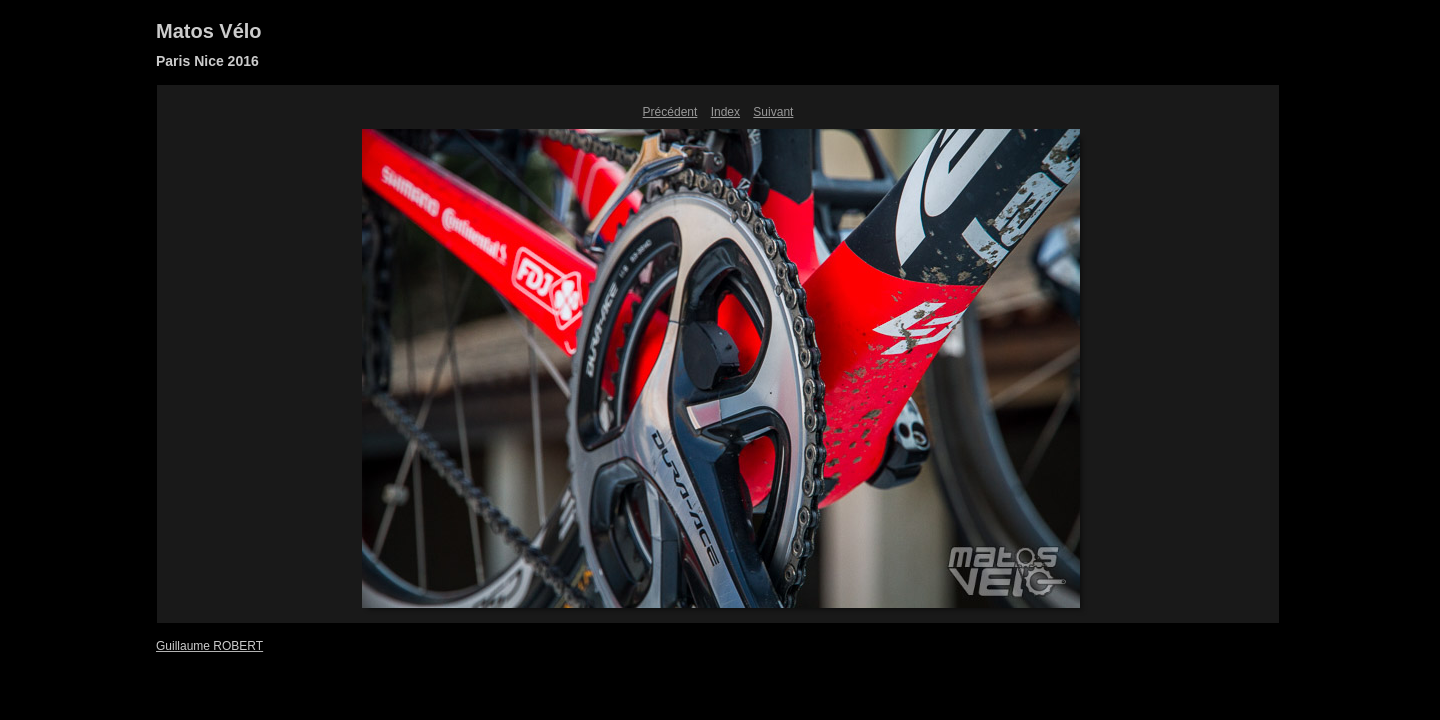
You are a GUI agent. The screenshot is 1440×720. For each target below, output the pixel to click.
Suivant (773, 112)
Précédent (670, 112)
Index (725, 112)
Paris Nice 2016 (207, 61)
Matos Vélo (209, 31)
